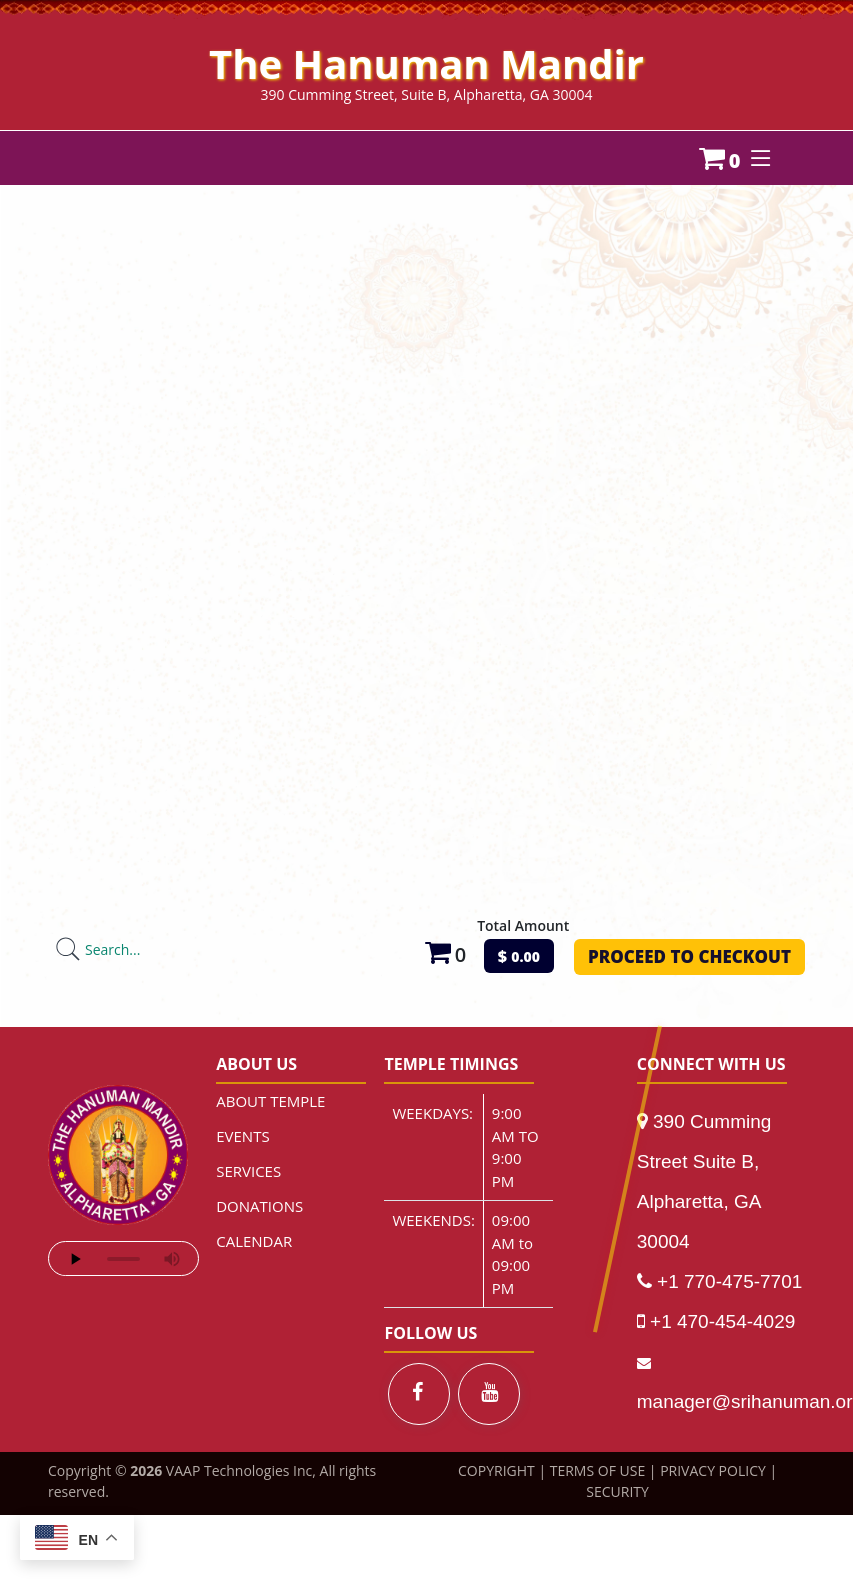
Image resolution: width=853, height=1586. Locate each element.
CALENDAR (254, 1241)
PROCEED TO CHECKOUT (689, 956)
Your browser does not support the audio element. (123, 1258)
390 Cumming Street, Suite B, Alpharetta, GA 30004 (427, 94)
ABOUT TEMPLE (270, 1101)
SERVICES (248, 1171)
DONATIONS (259, 1206)
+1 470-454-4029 (722, 1321)
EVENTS (242, 1136)
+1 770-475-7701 (729, 1281)
